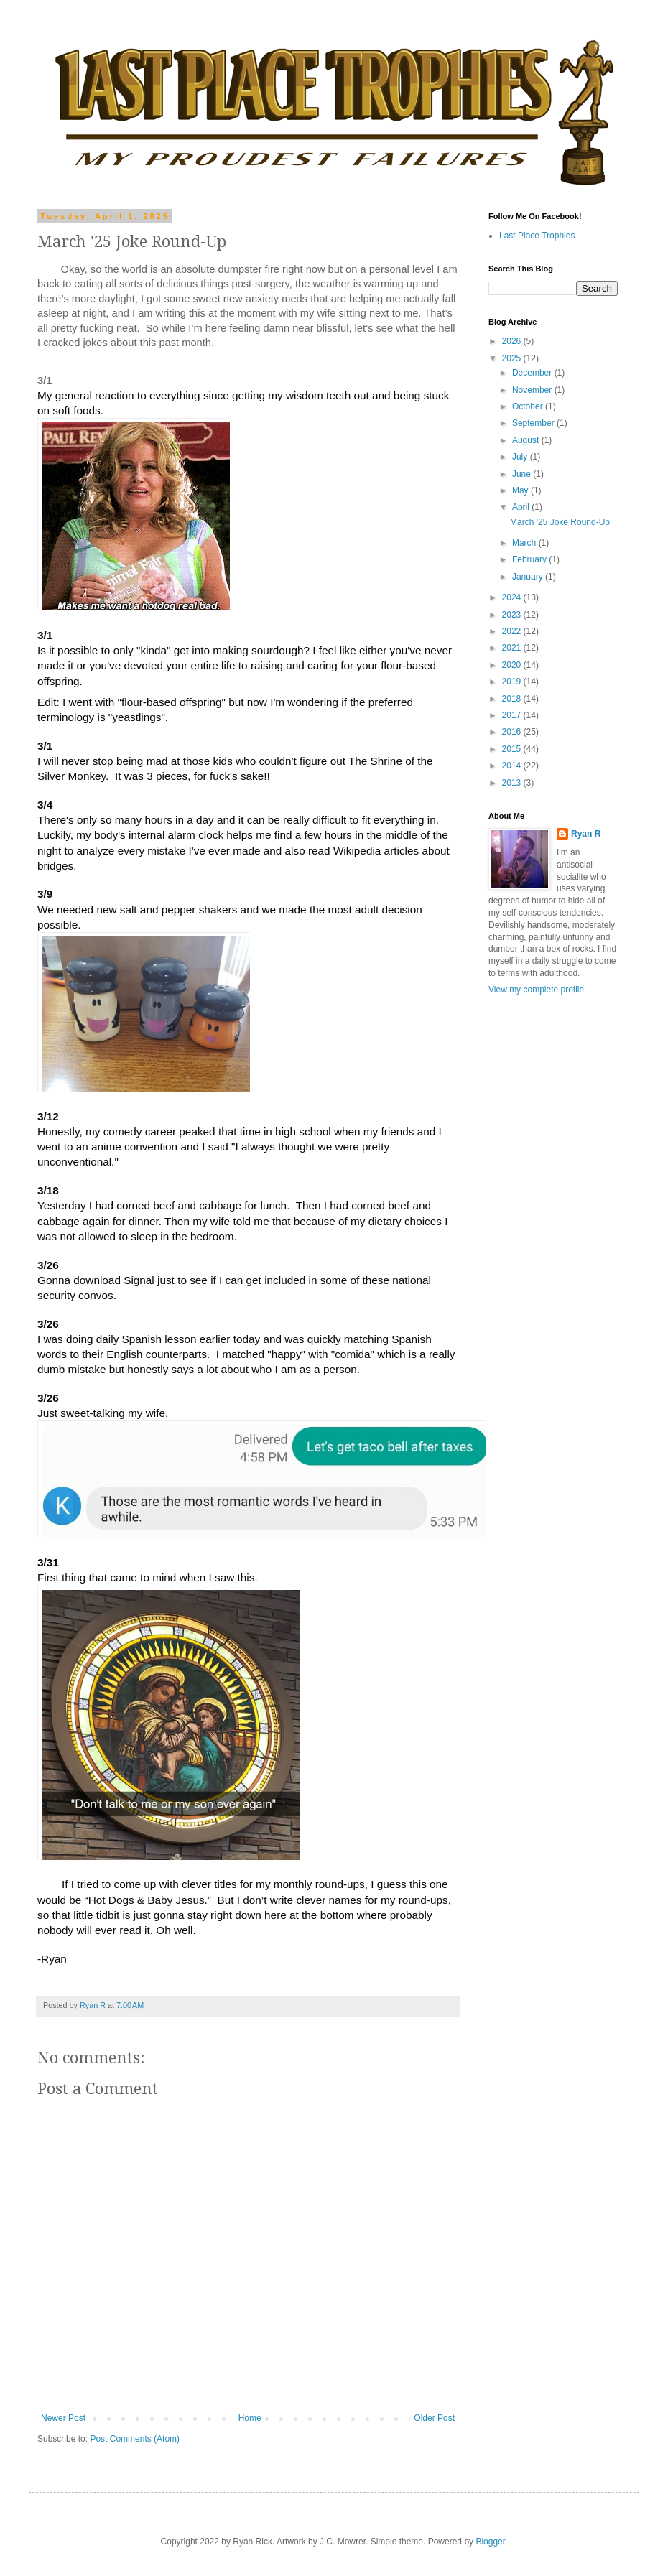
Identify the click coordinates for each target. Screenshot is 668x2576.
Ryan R (585, 834)
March (525, 543)
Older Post (434, 2418)
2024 (513, 597)
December (533, 373)
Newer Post (63, 2418)
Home (249, 2418)
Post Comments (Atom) (135, 2439)
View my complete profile (536, 990)
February (530, 559)
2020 (513, 665)
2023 (513, 615)
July (521, 457)
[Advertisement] (531, 1233)
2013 (513, 783)
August (527, 440)
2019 (513, 681)
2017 (513, 715)
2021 (513, 648)
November (533, 390)
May (521, 490)
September (534, 423)
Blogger (490, 2542)
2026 (513, 341)
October (528, 406)
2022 (513, 631)
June (522, 474)
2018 (513, 699)
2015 (513, 749)
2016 (513, 732)
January (528, 577)
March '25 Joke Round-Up (560, 522)
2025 (513, 358)
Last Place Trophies (537, 236)
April (522, 507)
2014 (513, 766)
